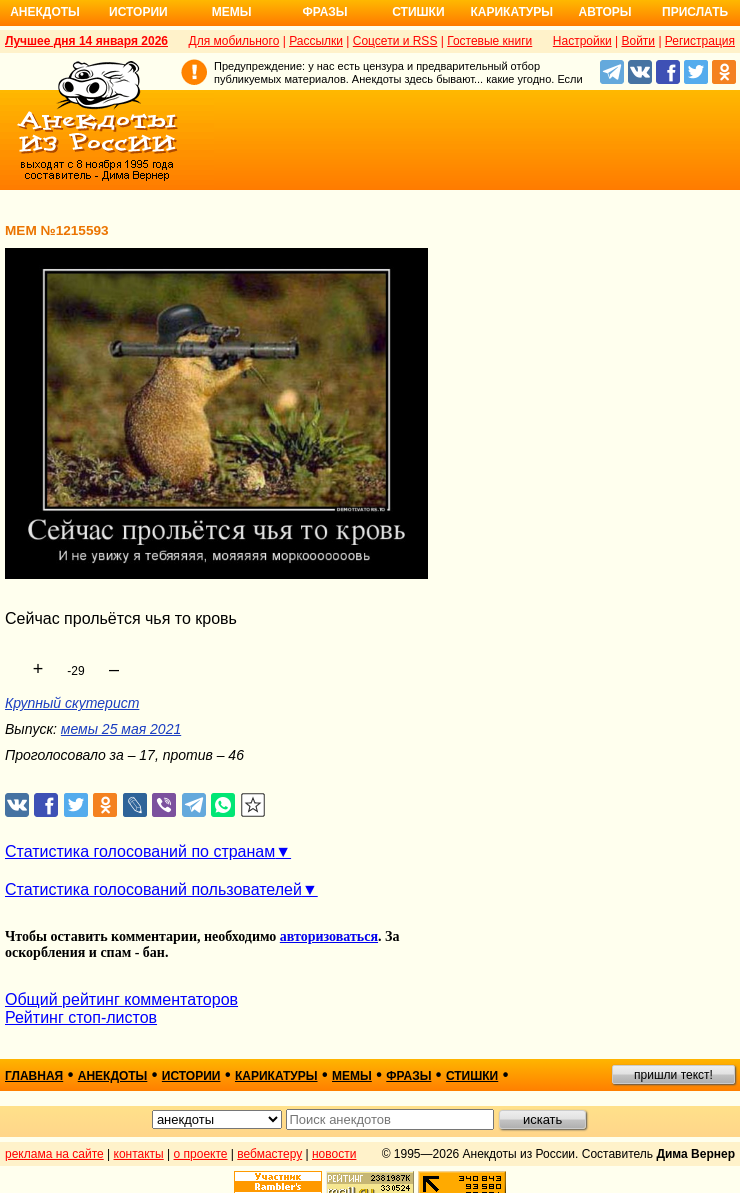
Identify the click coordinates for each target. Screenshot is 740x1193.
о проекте (201, 1154)
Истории (138, 12)
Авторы (605, 12)
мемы (352, 1076)
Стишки (418, 12)
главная (34, 1076)
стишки (472, 1076)
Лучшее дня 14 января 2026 (86, 41)
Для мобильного (234, 41)
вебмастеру (269, 1154)
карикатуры (276, 1076)
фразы (408, 1076)
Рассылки (316, 41)
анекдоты (113, 1076)
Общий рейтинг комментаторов (121, 999)
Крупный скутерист (72, 703)
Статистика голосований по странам (140, 851)
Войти (638, 41)
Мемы (232, 12)
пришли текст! (673, 1075)
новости (334, 1154)
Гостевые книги (489, 41)
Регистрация (700, 41)
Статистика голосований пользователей (153, 889)
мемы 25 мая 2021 (121, 729)
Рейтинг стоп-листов (81, 1017)
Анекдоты (45, 12)
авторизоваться (329, 936)
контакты (139, 1154)
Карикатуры (511, 12)
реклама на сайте (54, 1154)
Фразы (324, 12)
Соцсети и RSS (395, 41)
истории (191, 1076)
